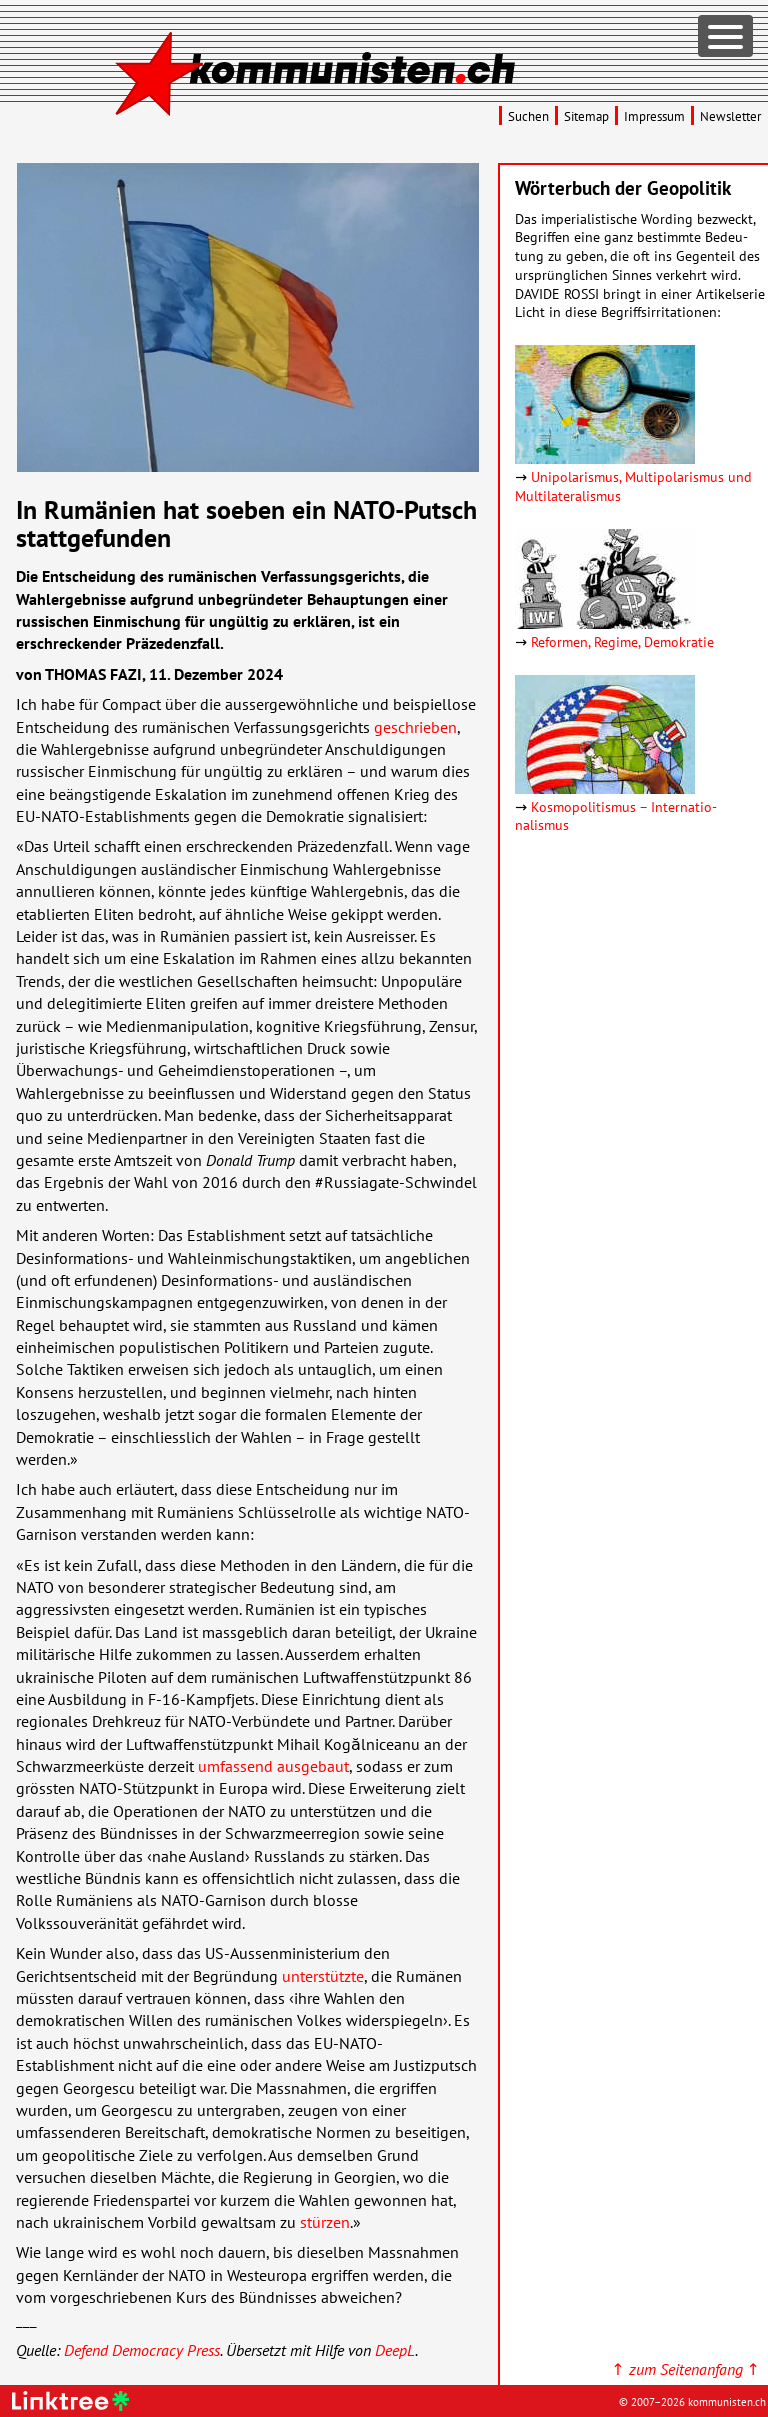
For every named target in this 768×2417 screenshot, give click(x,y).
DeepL (395, 2350)
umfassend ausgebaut (273, 1766)
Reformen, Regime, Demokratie (622, 641)
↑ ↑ (685, 2369)
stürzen (325, 2222)
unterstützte (323, 1976)
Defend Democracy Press (142, 2350)
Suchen (528, 116)
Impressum (654, 116)
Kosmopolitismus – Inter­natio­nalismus (616, 816)
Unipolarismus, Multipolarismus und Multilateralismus (633, 486)
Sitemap (586, 116)
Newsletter (730, 116)
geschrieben (415, 727)
